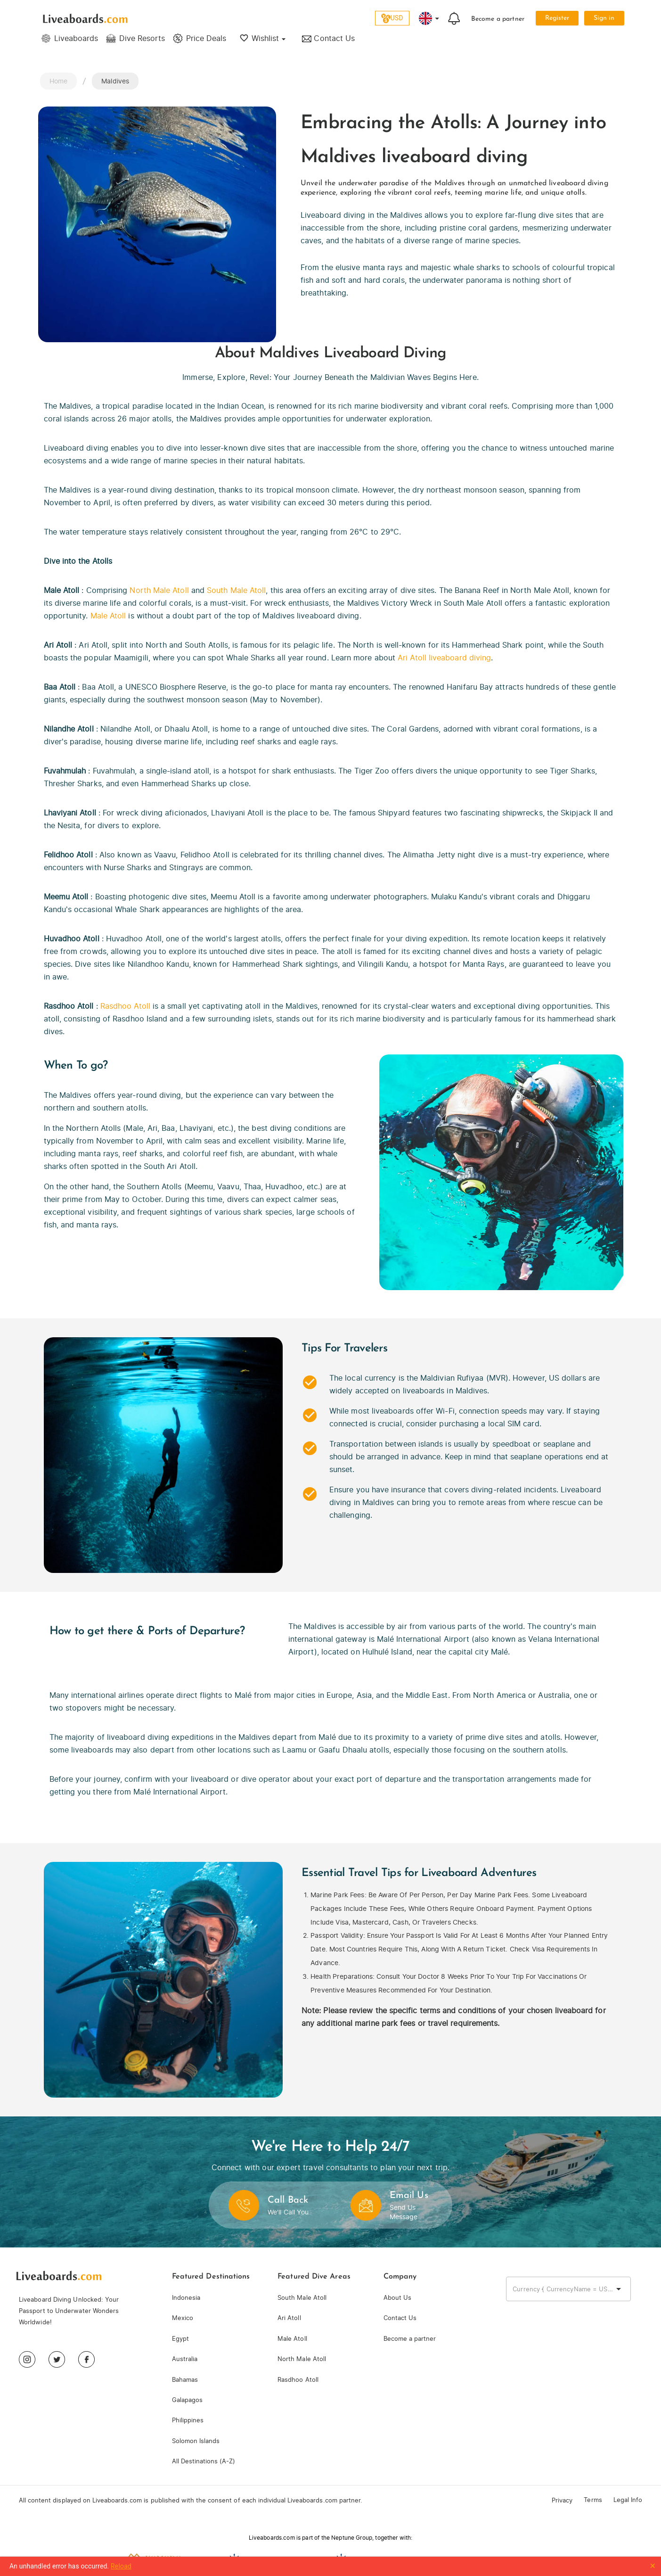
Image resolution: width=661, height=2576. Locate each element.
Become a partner (497, 19)
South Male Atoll (236, 590)
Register (557, 18)
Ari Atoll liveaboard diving (444, 657)
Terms (593, 2499)
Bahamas (185, 2379)
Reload (121, 2566)
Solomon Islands (196, 2440)
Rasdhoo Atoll (125, 1006)
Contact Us (400, 2317)
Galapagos (187, 2399)
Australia (184, 2358)
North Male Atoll (159, 590)
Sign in (604, 18)
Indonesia (186, 2297)
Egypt (180, 2338)
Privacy (562, 2500)
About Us (397, 2297)
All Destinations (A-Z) (204, 2461)
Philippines (188, 2420)
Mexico (182, 2317)
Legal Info (627, 2499)
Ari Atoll (289, 2317)
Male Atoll (108, 615)
